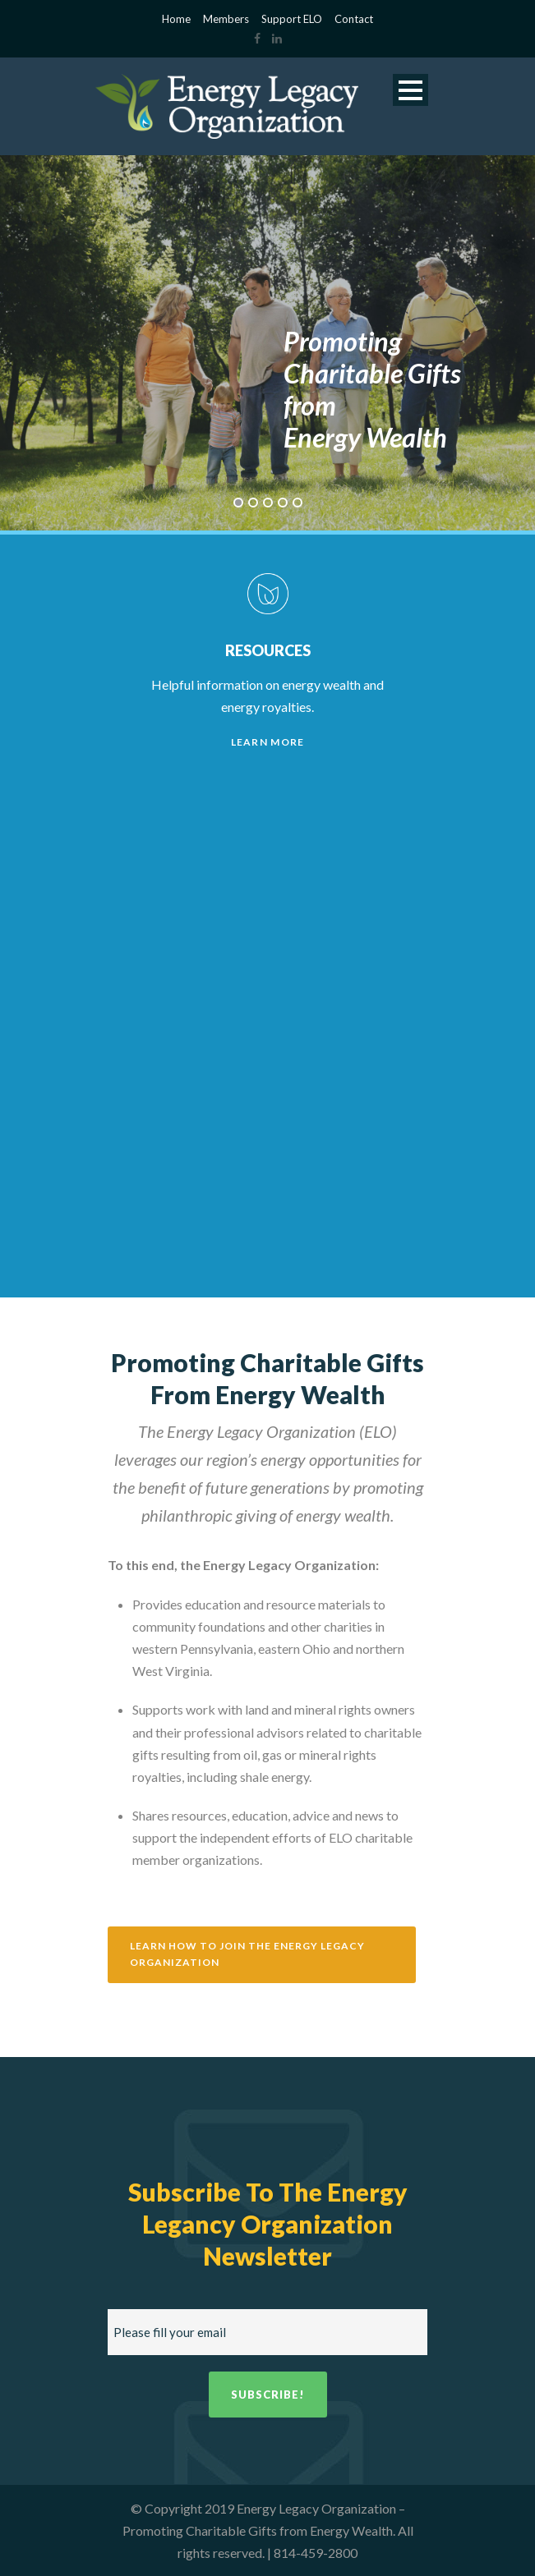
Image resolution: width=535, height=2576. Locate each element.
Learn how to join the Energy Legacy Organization (247, 1954)
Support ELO (291, 18)
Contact (353, 18)
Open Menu (410, 90)
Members (226, 18)
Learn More (268, 742)
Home (176, 18)
